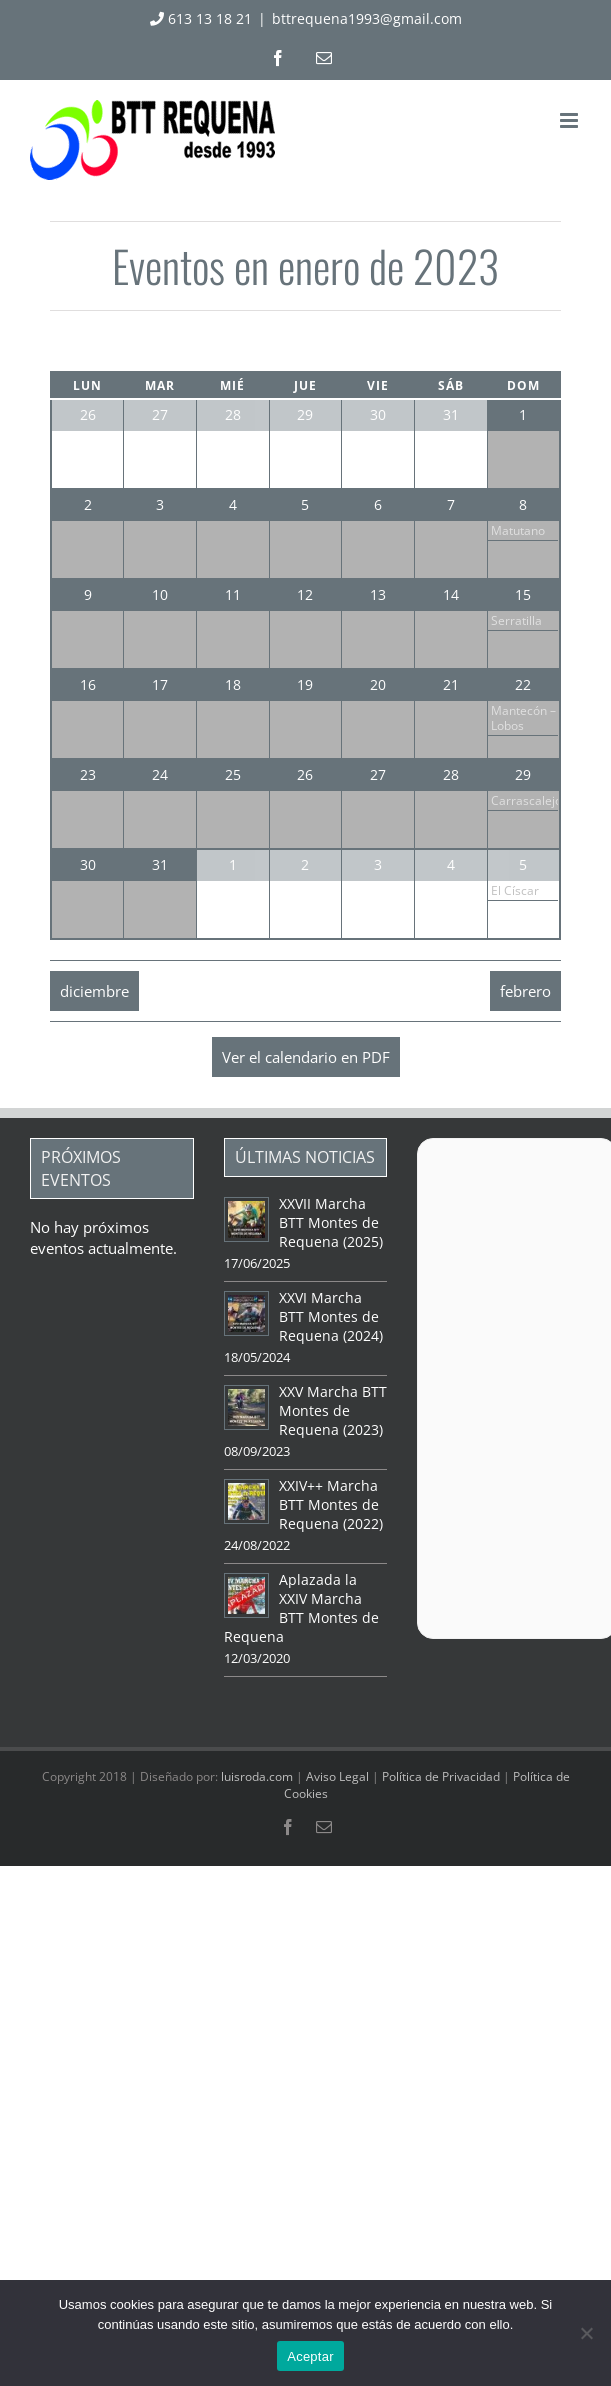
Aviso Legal (337, 1776)
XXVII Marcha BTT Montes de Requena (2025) (331, 1222)
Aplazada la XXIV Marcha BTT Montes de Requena (301, 1608)
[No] (586, 2333)
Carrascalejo (526, 800)
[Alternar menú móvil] (570, 120)
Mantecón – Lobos (523, 718)
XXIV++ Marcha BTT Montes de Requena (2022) (331, 1504)
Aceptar (310, 2356)
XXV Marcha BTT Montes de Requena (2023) (333, 1410)
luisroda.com (257, 1776)
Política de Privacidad (441, 1776)
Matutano (518, 530)
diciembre (94, 991)
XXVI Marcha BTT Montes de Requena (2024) (331, 1316)
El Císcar (515, 890)
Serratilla (516, 620)
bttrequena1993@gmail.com (367, 18)
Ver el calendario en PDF (306, 1057)
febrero (525, 991)
